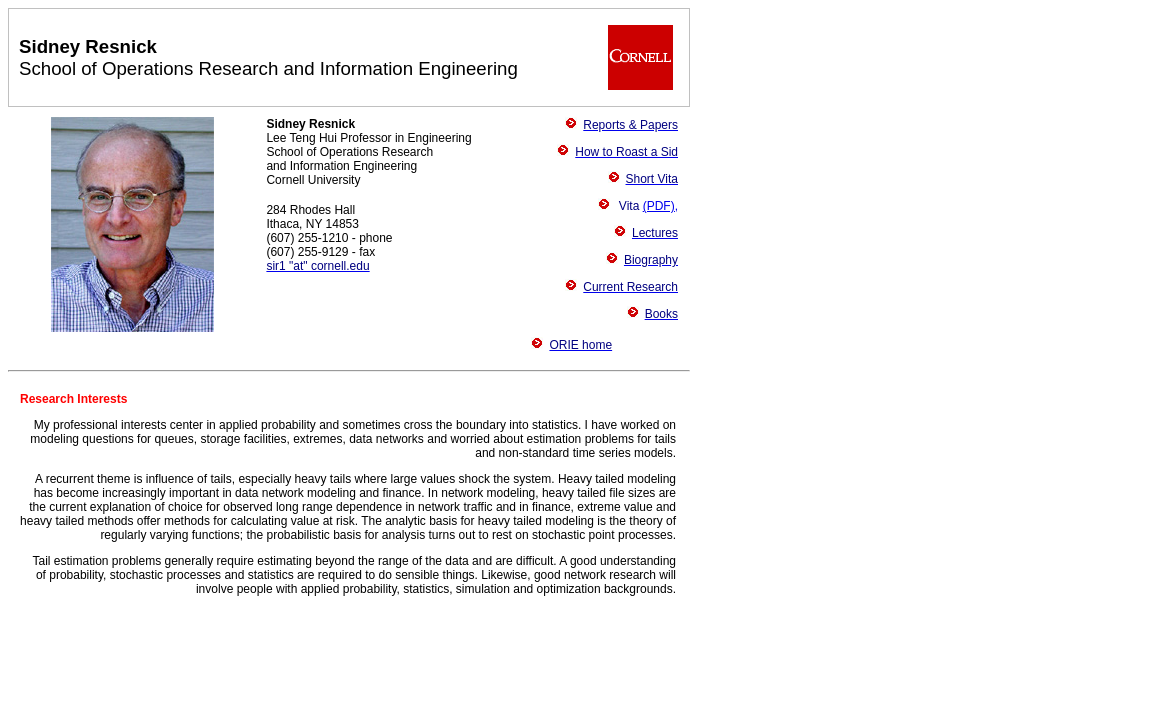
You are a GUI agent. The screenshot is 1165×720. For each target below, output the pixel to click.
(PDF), (660, 206)
